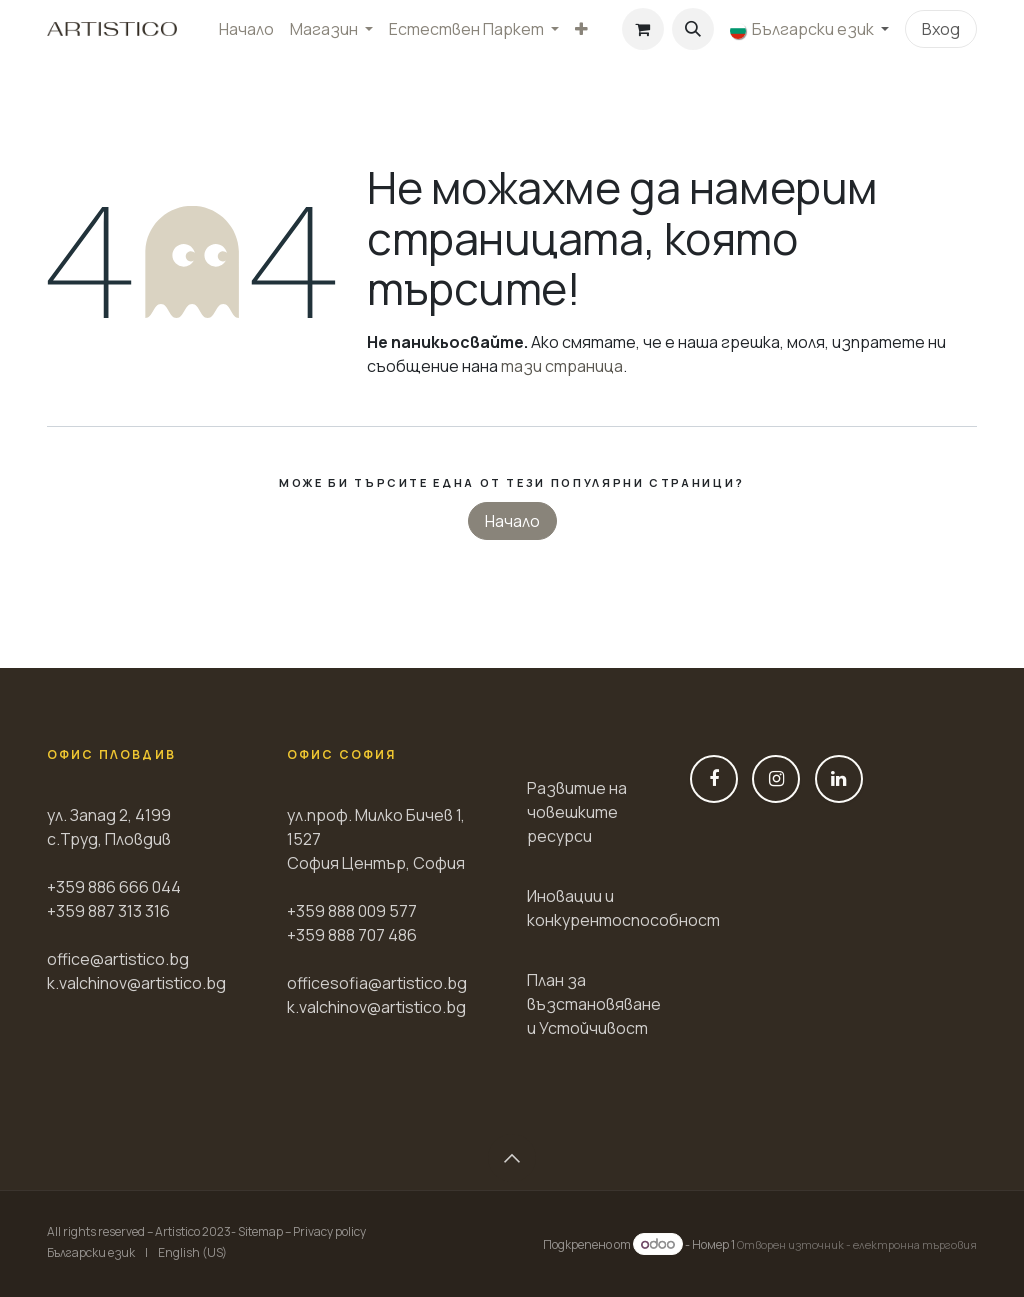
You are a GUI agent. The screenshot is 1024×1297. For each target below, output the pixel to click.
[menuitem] (246, 29)
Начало (512, 521)
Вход (941, 29)
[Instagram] (776, 779)
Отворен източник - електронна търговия (857, 1244)
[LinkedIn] (839, 779)
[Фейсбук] (714, 779)
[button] (693, 29)
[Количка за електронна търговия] (643, 29)
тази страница (562, 366)
